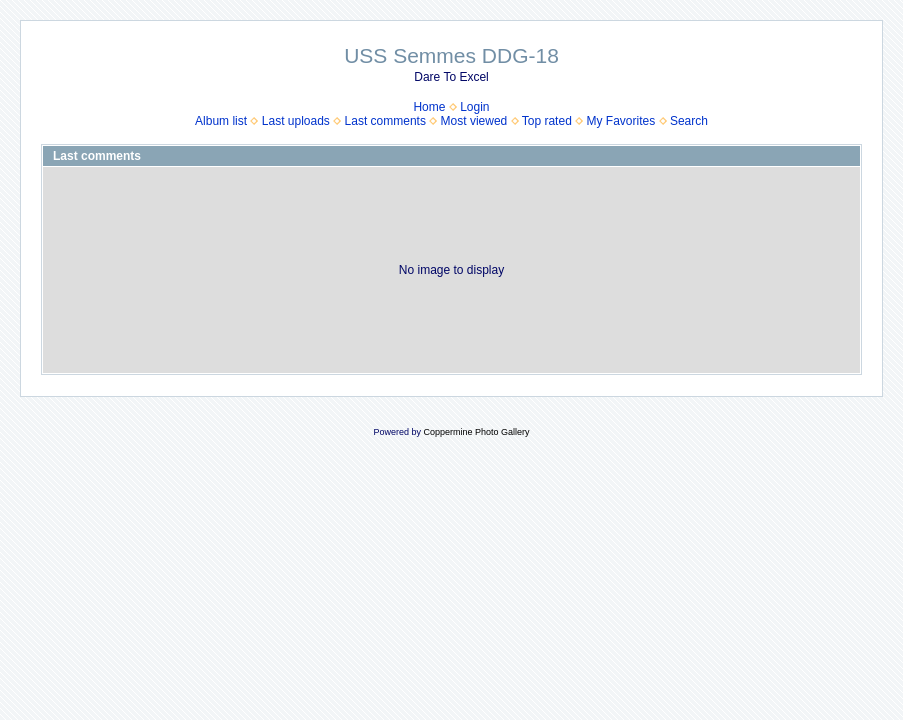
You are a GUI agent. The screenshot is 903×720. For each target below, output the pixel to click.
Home (429, 107)
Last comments (385, 121)
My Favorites (621, 121)
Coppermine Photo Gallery (476, 432)
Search (689, 121)
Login (474, 107)
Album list (221, 121)
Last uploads (296, 121)
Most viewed (474, 121)
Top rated (547, 121)
